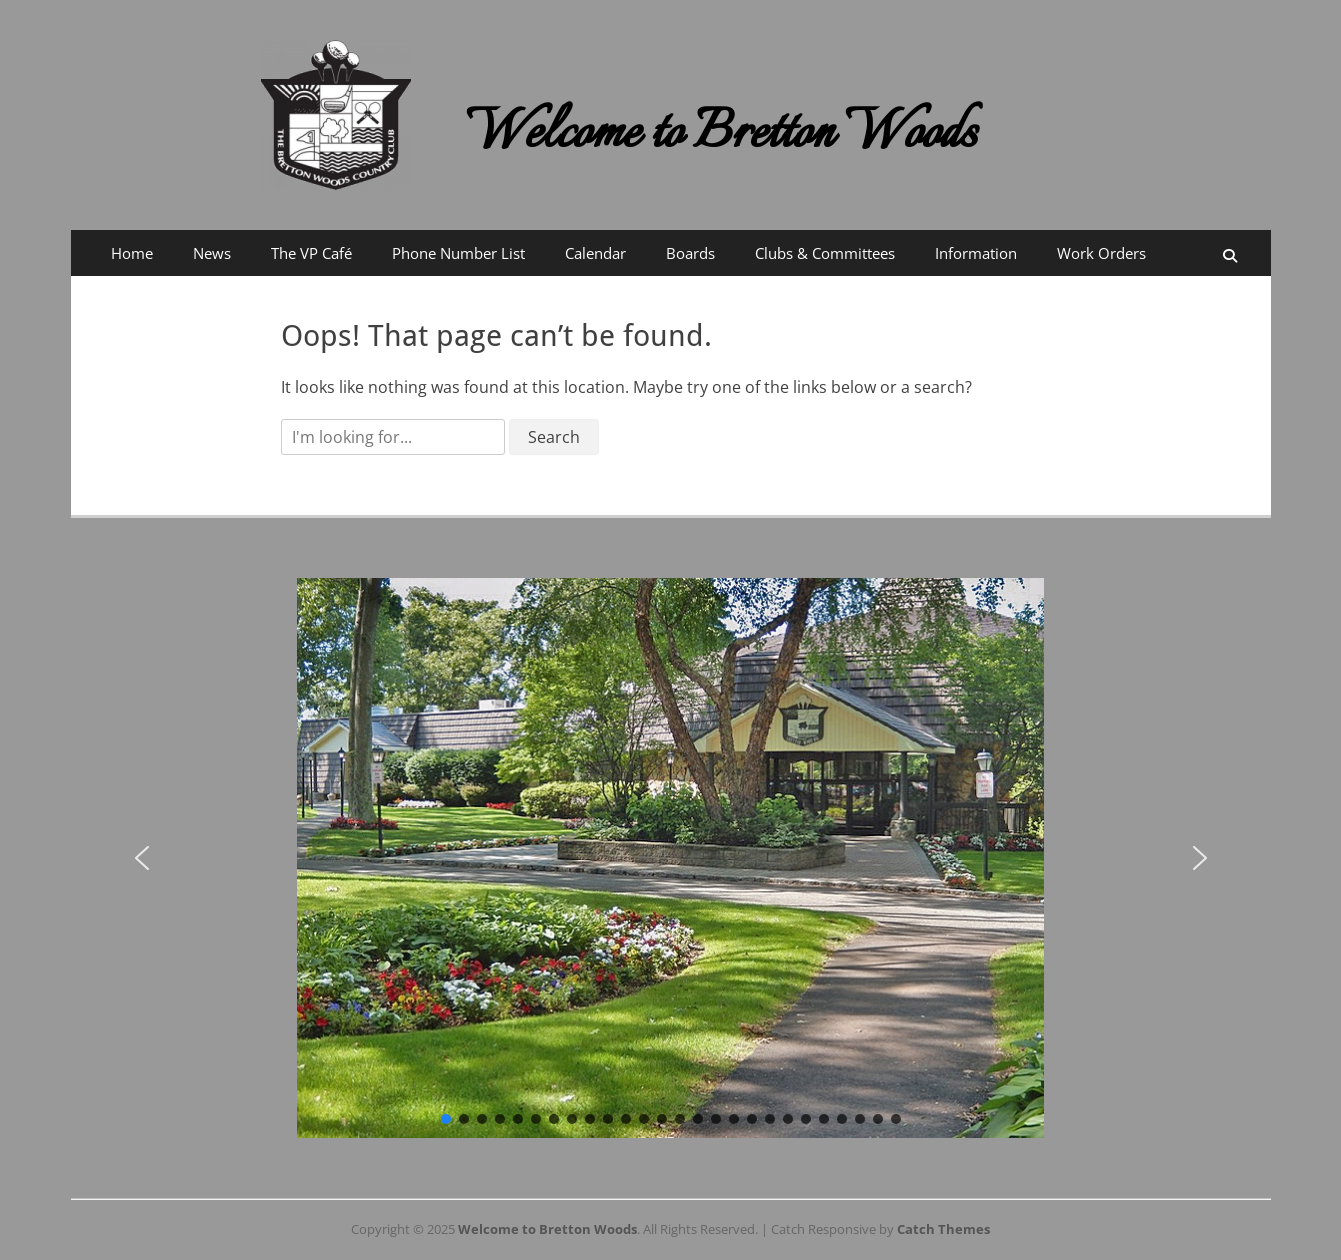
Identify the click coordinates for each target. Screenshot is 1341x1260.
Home (132, 253)
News (212, 253)
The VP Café (311, 253)
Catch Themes (943, 1229)
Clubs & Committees (825, 253)
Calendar (595, 253)
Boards (690, 253)
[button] (142, 858)
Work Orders (1101, 253)
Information (976, 253)
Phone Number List (458, 253)
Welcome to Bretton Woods (721, 134)
